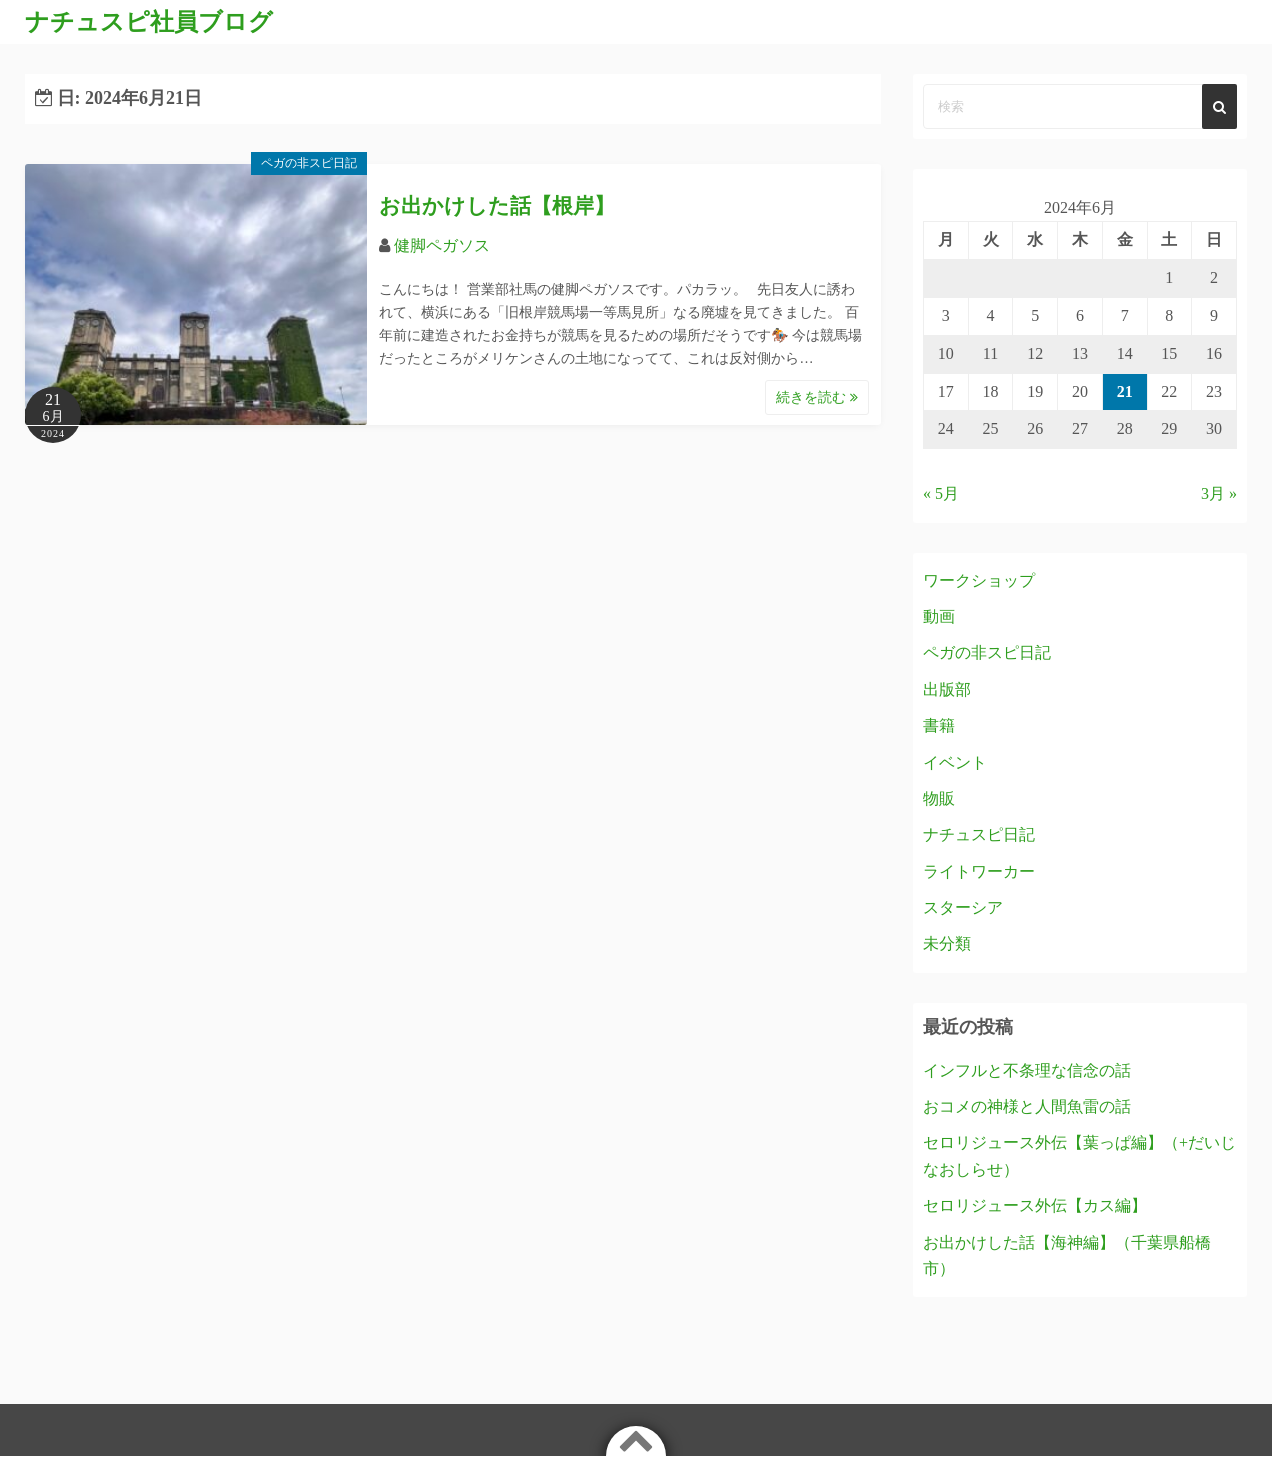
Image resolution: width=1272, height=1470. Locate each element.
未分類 (947, 943)
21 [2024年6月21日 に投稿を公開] (1125, 391)
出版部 (947, 689)
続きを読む (817, 397)
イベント (955, 762)
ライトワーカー (979, 871)
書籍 (939, 725)
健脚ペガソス (442, 245)
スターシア (963, 907)
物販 (939, 798)
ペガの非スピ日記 (309, 163)
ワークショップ (979, 580)
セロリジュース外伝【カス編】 (1035, 1205)
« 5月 (941, 493)
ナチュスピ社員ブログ (149, 22)
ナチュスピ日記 (979, 834)
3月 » (1219, 493)
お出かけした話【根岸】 (497, 206)
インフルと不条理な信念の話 (1027, 1070)
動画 (939, 616)
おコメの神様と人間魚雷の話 (1027, 1106)
